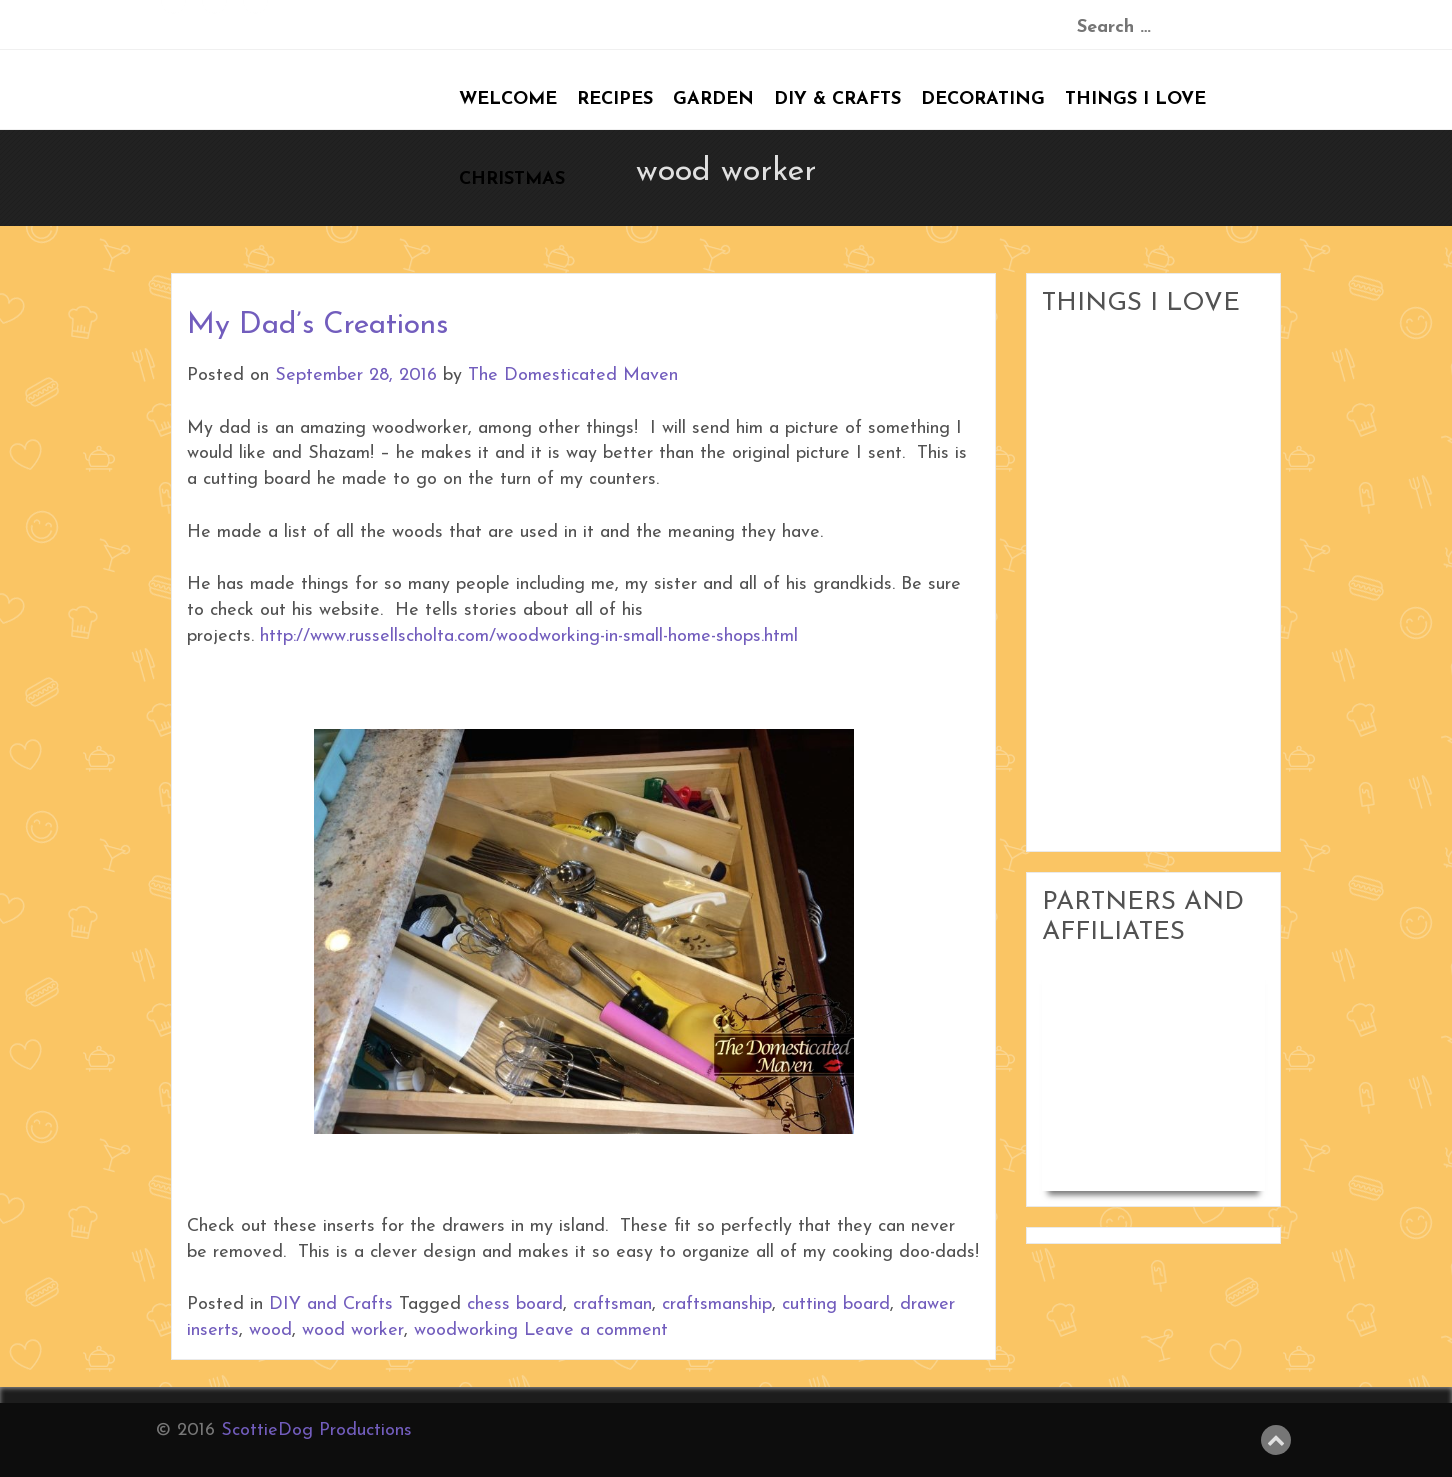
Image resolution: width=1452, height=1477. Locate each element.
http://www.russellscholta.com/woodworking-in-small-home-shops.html (529, 636)
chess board (515, 1304)
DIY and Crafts (331, 1304)
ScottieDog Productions (316, 1430)
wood (270, 1330)
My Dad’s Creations (317, 325)
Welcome (508, 99)
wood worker (353, 1330)
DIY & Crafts (837, 99)
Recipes (615, 99)
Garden (713, 99)
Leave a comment (596, 1330)
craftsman (612, 1304)
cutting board (836, 1304)
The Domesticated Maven (573, 375)
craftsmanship (717, 1304)
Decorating (983, 99)
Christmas (512, 179)
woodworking (466, 1330)
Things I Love (1135, 99)
